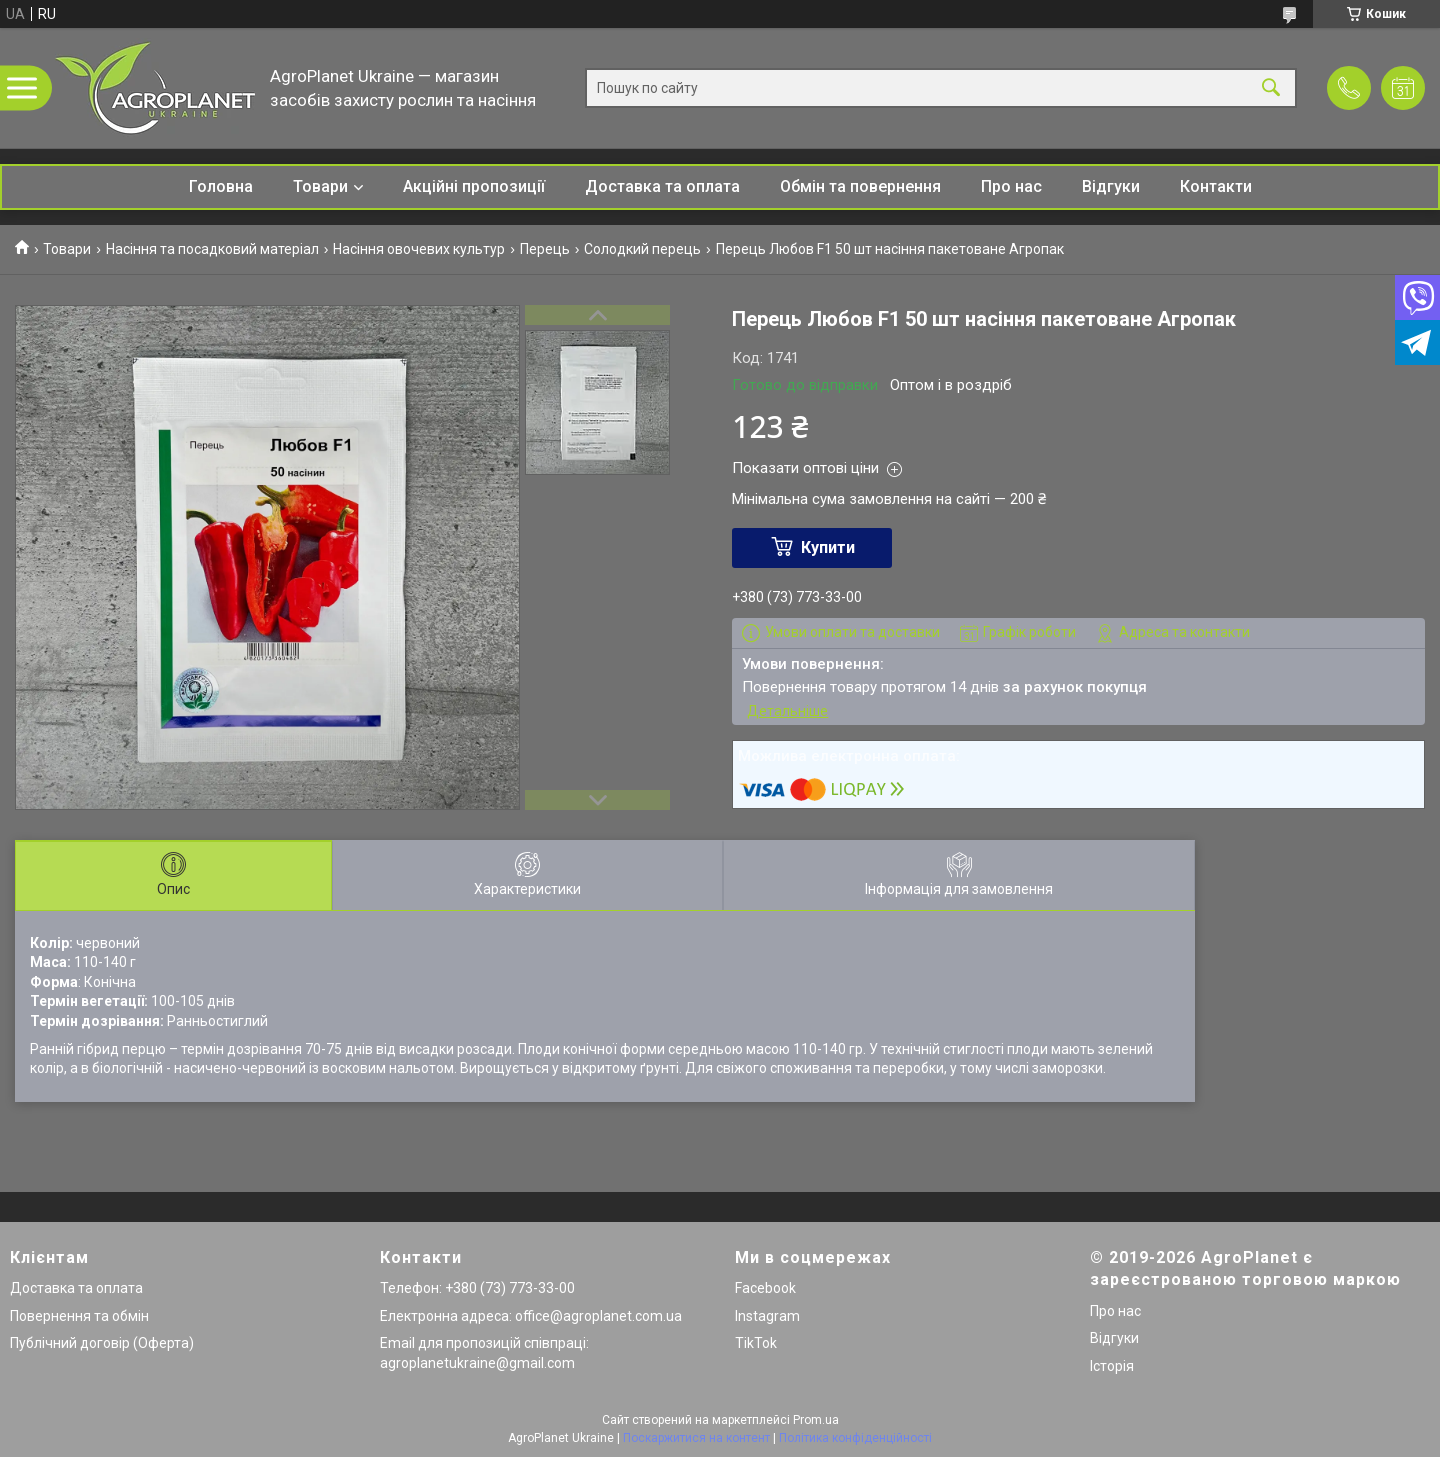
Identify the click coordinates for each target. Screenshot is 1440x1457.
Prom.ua (816, 1420)
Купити (828, 547)
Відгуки (1111, 186)
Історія (1112, 1366)
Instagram (767, 1316)
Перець (545, 249)
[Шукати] (1271, 88)
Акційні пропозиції (474, 186)
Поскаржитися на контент (696, 1438)
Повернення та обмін (79, 1316)
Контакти (1216, 186)
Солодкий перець (642, 249)
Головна (221, 186)
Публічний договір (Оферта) (102, 1343)
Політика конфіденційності (855, 1438)
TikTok (756, 1343)
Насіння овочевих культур (419, 249)
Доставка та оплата (662, 186)
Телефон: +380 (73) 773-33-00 (477, 1288)
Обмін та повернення (860, 186)
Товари (320, 186)
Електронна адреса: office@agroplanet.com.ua (531, 1316)
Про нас (1011, 186)
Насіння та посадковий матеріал (212, 249)
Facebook (765, 1288)
